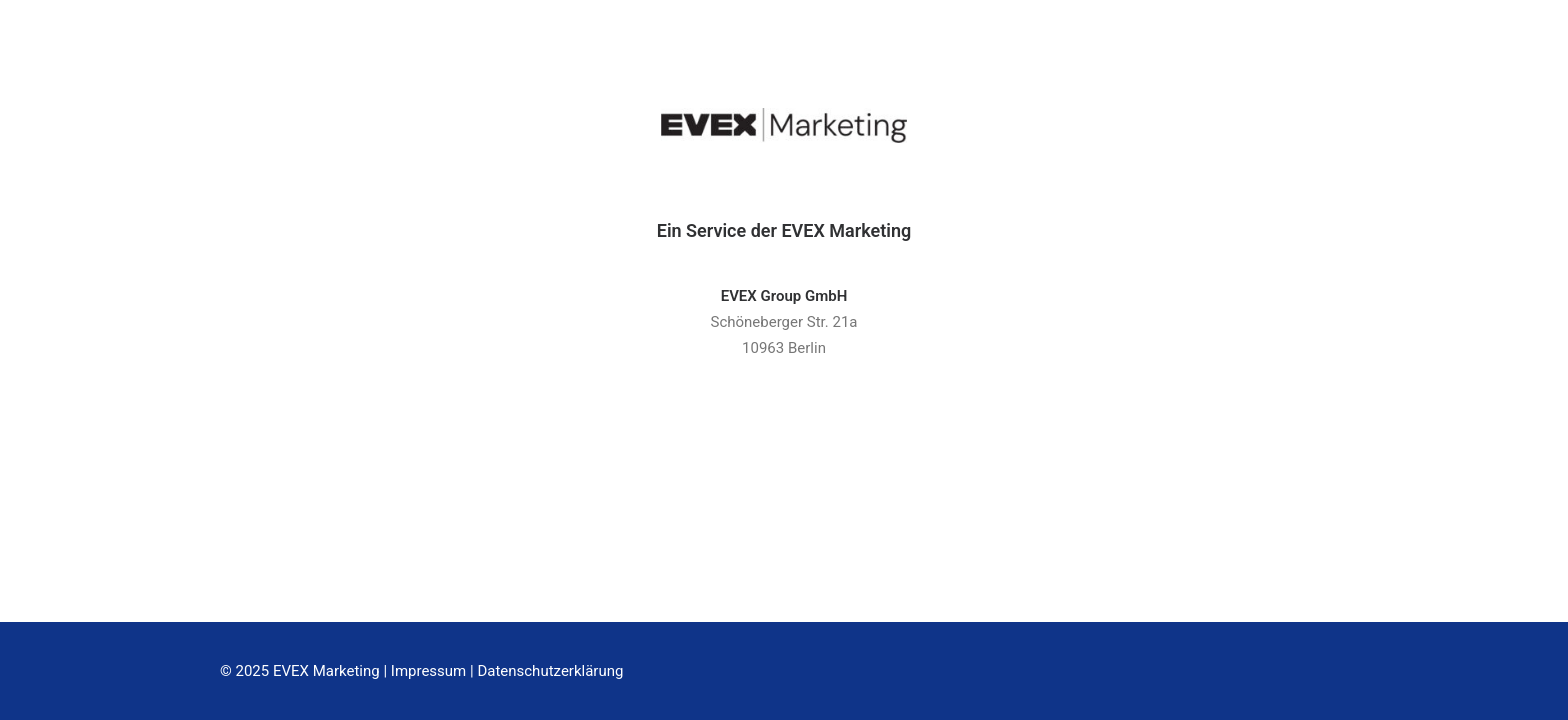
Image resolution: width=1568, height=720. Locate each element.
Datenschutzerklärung (550, 671)
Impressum (428, 671)
